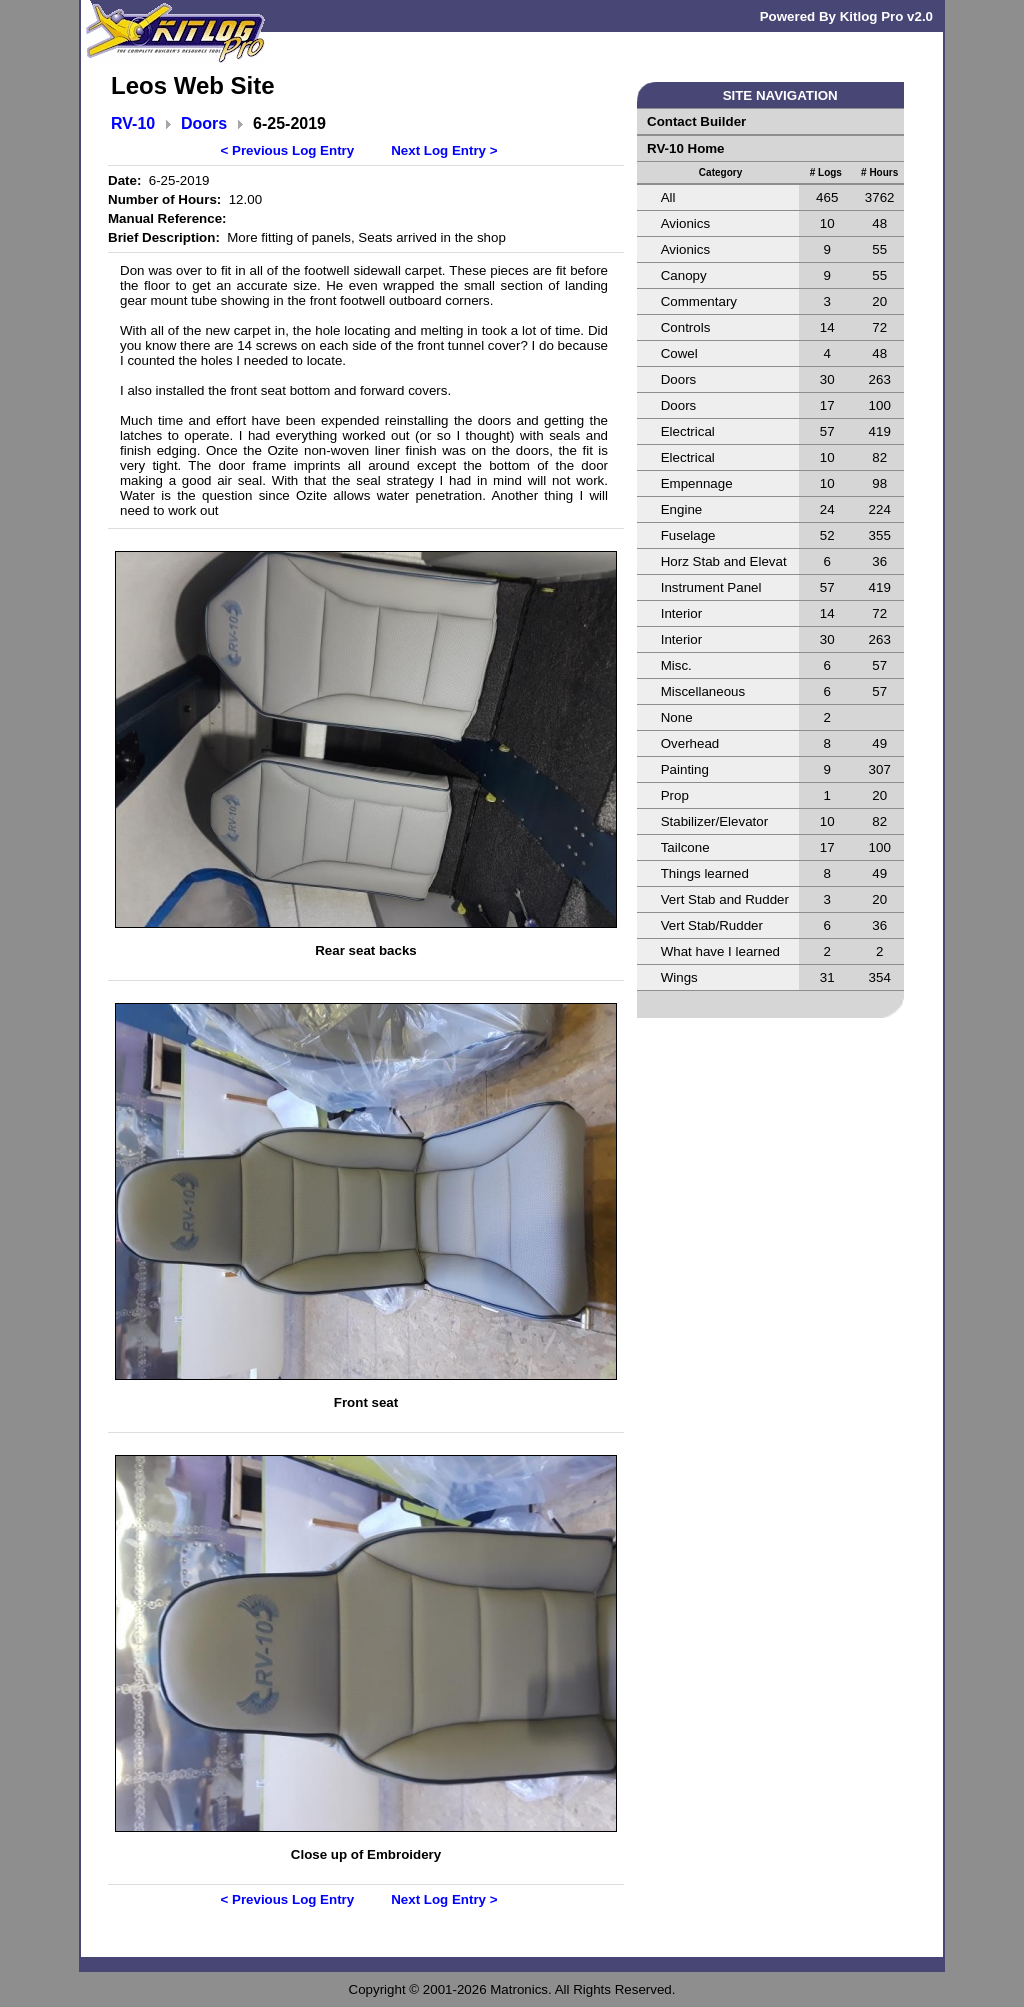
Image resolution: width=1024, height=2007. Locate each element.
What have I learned (720, 951)
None (677, 717)
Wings (679, 977)
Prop (675, 795)
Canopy (684, 275)
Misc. (676, 665)
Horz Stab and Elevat (724, 561)
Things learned (705, 873)
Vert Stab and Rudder (725, 899)
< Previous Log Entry (288, 150)
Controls (686, 327)
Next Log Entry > (444, 150)
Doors (204, 123)
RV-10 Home (686, 148)
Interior (681, 613)
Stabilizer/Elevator (714, 821)
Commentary (699, 301)
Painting (685, 769)
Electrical (688, 431)
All (668, 197)
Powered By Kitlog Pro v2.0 (846, 16)
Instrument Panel (711, 587)
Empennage (697, 483)
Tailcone (685, 847)
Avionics (685, 223)
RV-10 (133, 123)
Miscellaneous (703, 691)
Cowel (679, 353)
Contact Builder (696, 121)
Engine (682, 509)
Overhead (690, 743)
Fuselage (688, 535)
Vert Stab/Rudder (712, 925)
